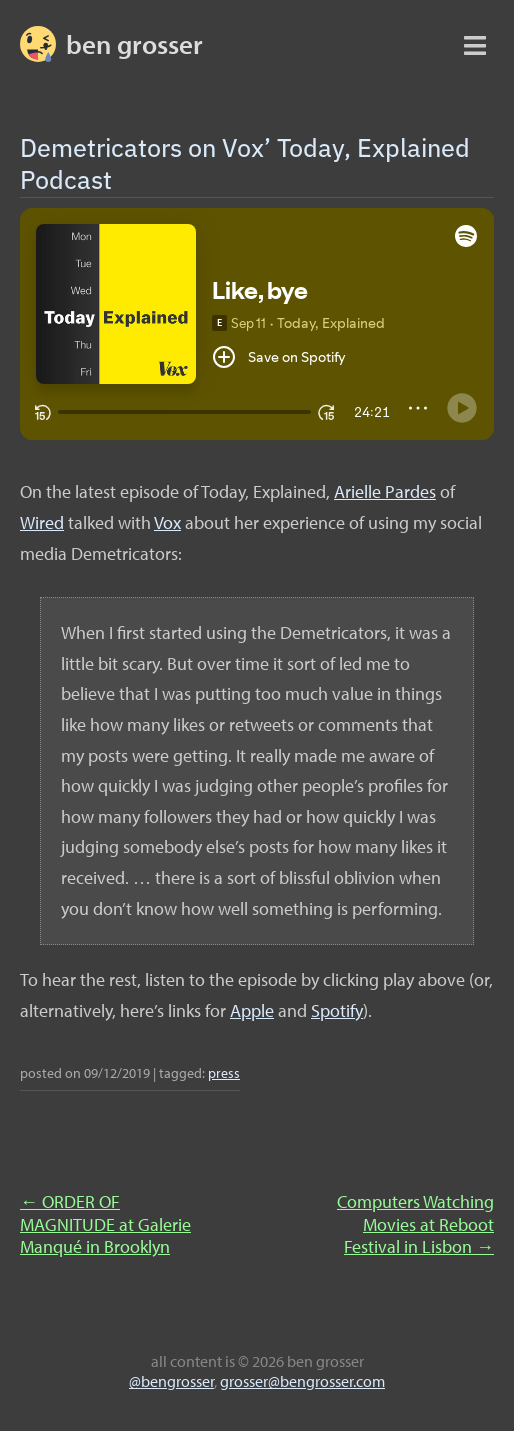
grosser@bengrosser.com (302, 1381)
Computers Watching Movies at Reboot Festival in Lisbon (415, 1224)
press (224, 1072)
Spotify (337, 1010)
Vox (167, 522)
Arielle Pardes (385, 491)
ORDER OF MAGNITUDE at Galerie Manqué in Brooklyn (105, 1224)
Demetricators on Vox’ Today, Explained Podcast (245, 162)
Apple (252, 1010)
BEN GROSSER (134, 44)
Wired (42, 522)
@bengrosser (171, 1381)
